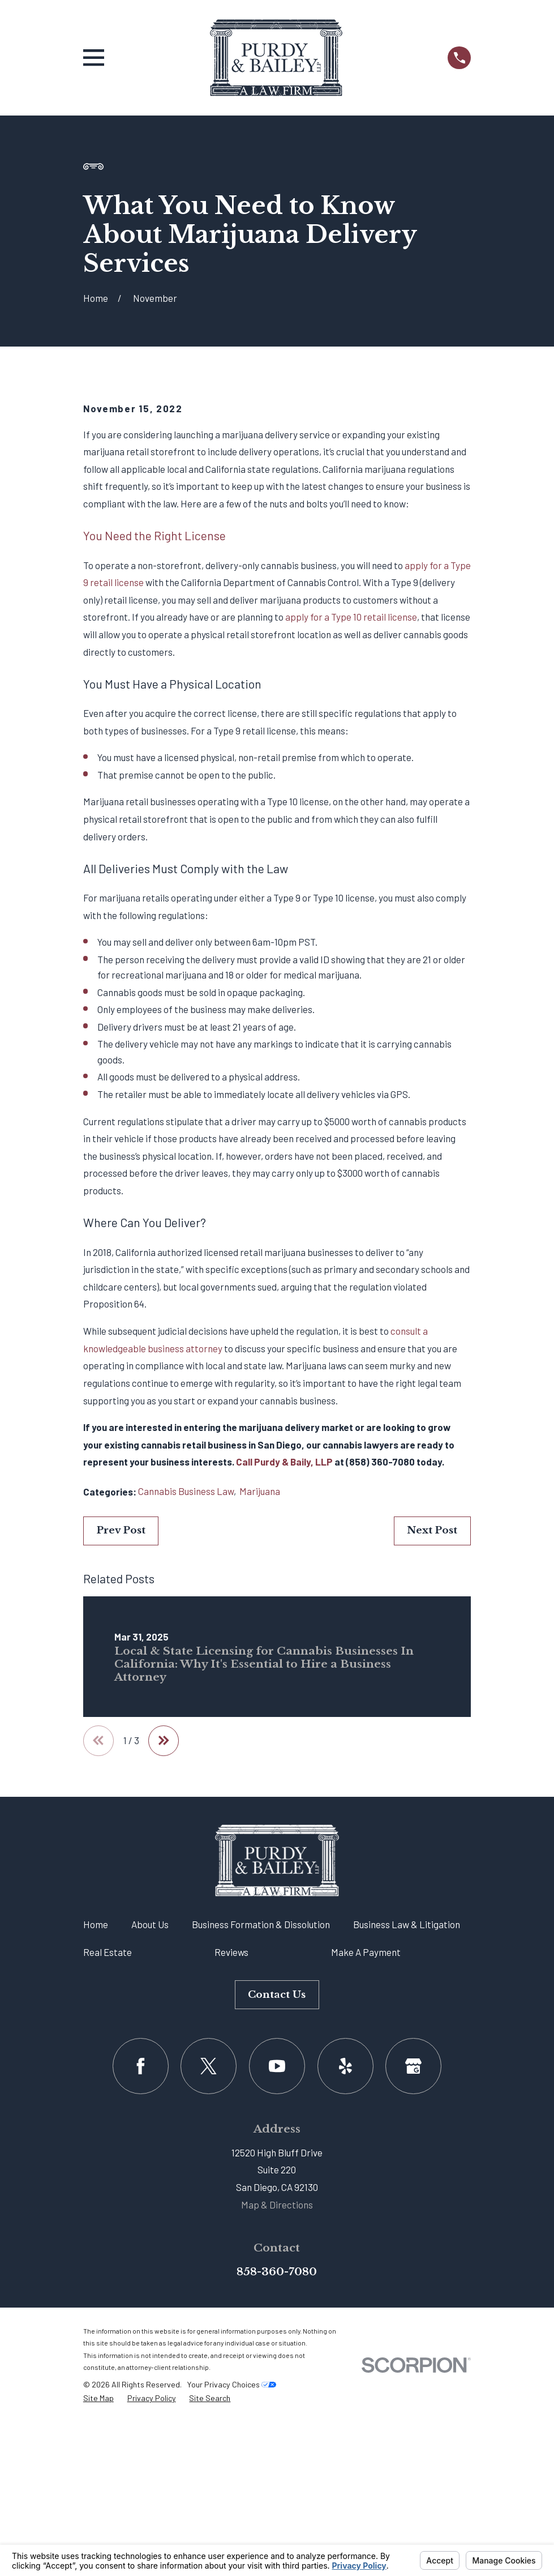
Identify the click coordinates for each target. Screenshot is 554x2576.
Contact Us (277, 2188)
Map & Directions (277, 2397)
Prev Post (121, 1723)
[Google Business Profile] (413, 2259)
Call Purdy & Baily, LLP (284, 1654)
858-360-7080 (277, 2464)
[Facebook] (141, 2259)
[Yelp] (345, 2259)
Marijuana (259, 1684)
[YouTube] (277, 2259)
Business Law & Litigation (406, 2117)
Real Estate (107, 2145)
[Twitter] (209, 2259)
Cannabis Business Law (186, 1684)
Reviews (231, 2145)
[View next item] (165, 1933)
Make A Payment (366, 2145)
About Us (150, 2117)
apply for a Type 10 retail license (351, 809)
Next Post (432, 1723)
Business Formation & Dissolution (261, 2117)
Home (95, 2117)
